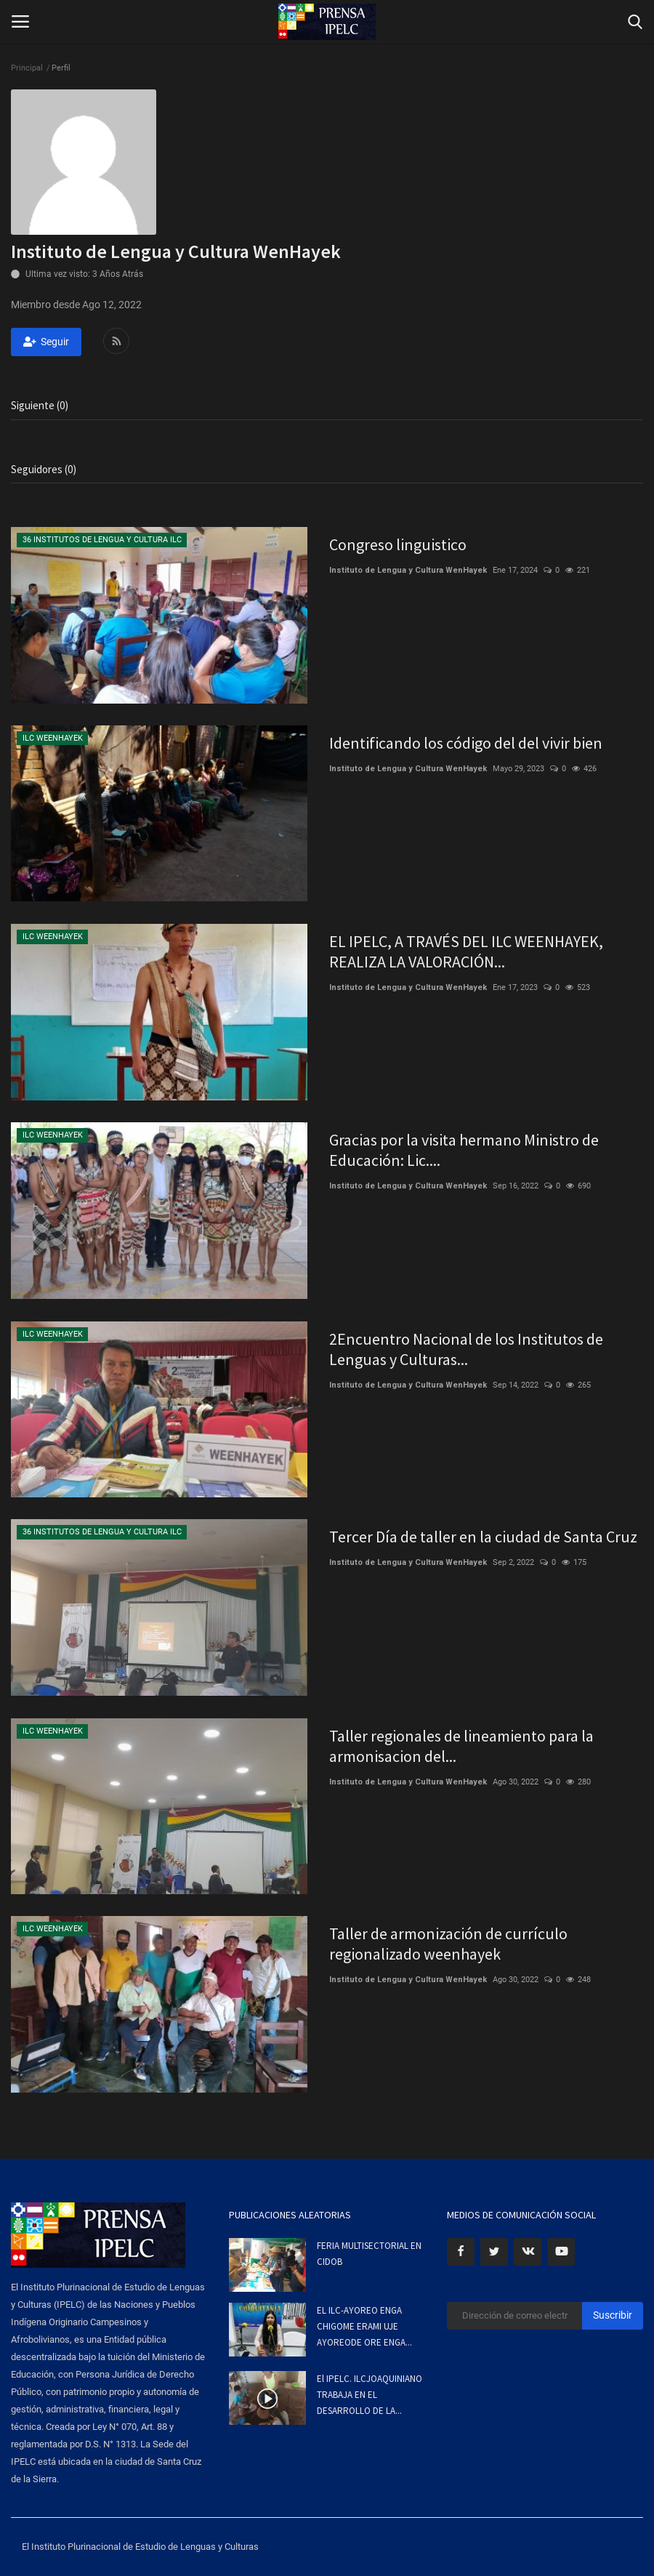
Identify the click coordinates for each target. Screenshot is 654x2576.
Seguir (46, 341)
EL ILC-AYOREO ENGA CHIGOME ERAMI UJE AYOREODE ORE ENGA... (364, 2326)
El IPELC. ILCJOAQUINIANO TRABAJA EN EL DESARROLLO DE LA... (369, 2394)
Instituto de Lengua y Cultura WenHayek (408, 570)
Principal (27, 68)
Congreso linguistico (398, 544)
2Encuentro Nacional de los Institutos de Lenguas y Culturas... (466, 1349)
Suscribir (612, 2315)
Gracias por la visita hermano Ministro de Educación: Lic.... (464, 1150)
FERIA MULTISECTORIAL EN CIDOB (369, 2253)
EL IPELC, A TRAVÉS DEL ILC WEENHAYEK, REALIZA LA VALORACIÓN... (466, 951)
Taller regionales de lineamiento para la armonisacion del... (461, 1746)
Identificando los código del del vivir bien (465, 743)
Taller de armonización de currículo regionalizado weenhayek (448, 1943)
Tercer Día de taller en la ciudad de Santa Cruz (483, 1536)
